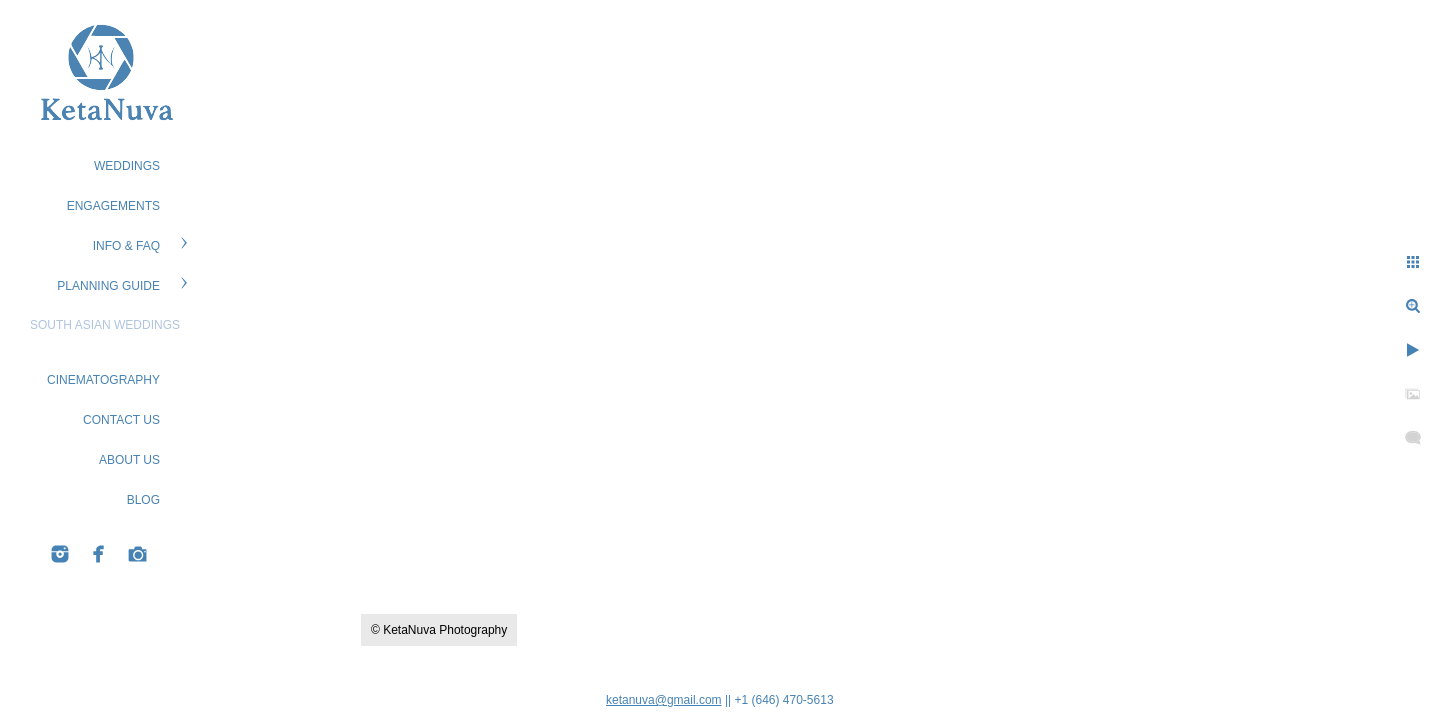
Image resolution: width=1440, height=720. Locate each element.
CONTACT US (121, 420)
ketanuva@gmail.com (664, 700)
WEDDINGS (127, 166)
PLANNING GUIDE (108, 286)
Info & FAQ (126, 246)
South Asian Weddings (105, 325)
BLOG (143, 500)
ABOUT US (129, 460)
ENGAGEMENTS (113, 206)
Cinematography (103, 380)
